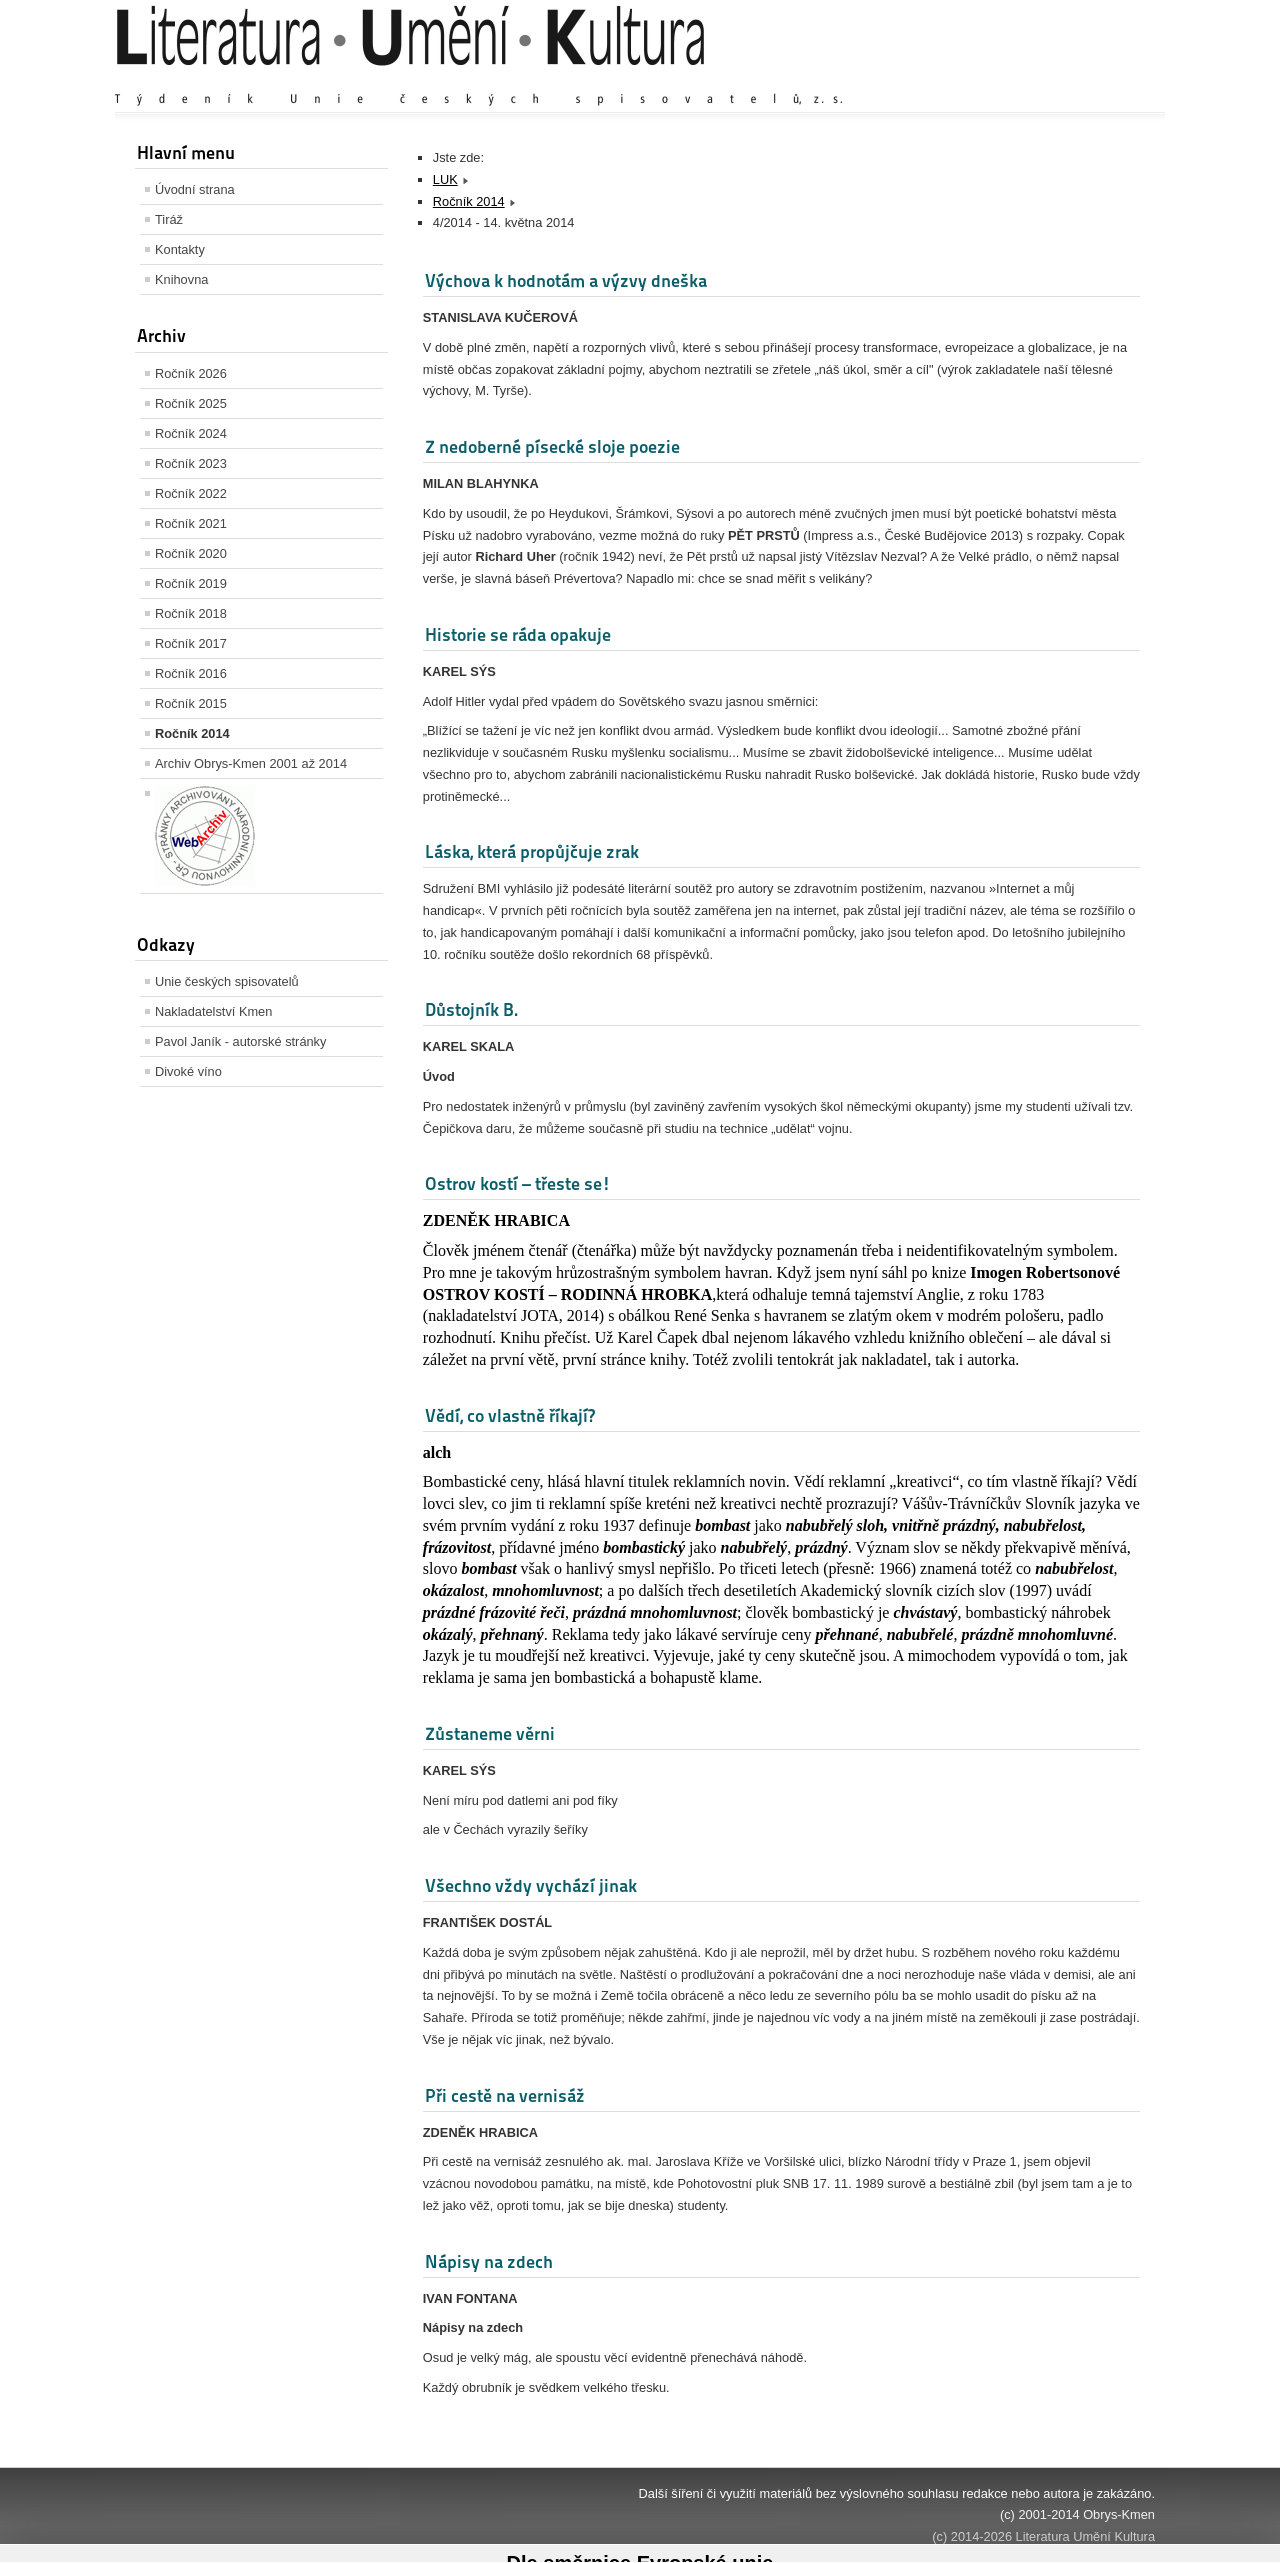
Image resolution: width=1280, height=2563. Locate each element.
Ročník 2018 (191, 613)
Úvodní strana (195, 189)
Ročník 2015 (191, 703)
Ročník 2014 (192, 733)
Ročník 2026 (191, 373)
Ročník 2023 (191, 463)
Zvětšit (980, 79)
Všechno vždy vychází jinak (531, 1885)
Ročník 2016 (191, 673)
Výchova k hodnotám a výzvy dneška (566, 280)
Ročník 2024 (191, 433)
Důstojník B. (471, 1009)
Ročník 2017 (191, 643)
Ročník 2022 (191, 493)
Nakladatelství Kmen (213, 1011)
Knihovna (181, 279)
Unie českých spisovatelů (227, 981)
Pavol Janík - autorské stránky (240, 1041)
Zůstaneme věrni (490, 1733)
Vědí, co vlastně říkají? (510, 1415)
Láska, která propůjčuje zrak (532, 851)
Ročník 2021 (191, 523)
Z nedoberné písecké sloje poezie (552, 446)
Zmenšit (1095, 79)
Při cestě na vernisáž (505, 2095)
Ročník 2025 (191, 403)
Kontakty (180, 249)
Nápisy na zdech (489, 2261)
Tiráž (169, 219)
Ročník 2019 (191, 583)
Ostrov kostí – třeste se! (518, 1183)
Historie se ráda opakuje (518, 634)
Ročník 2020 (191, 553)
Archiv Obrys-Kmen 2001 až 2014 (251, 763)
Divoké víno (188, 1071)
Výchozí (1036, 79)
